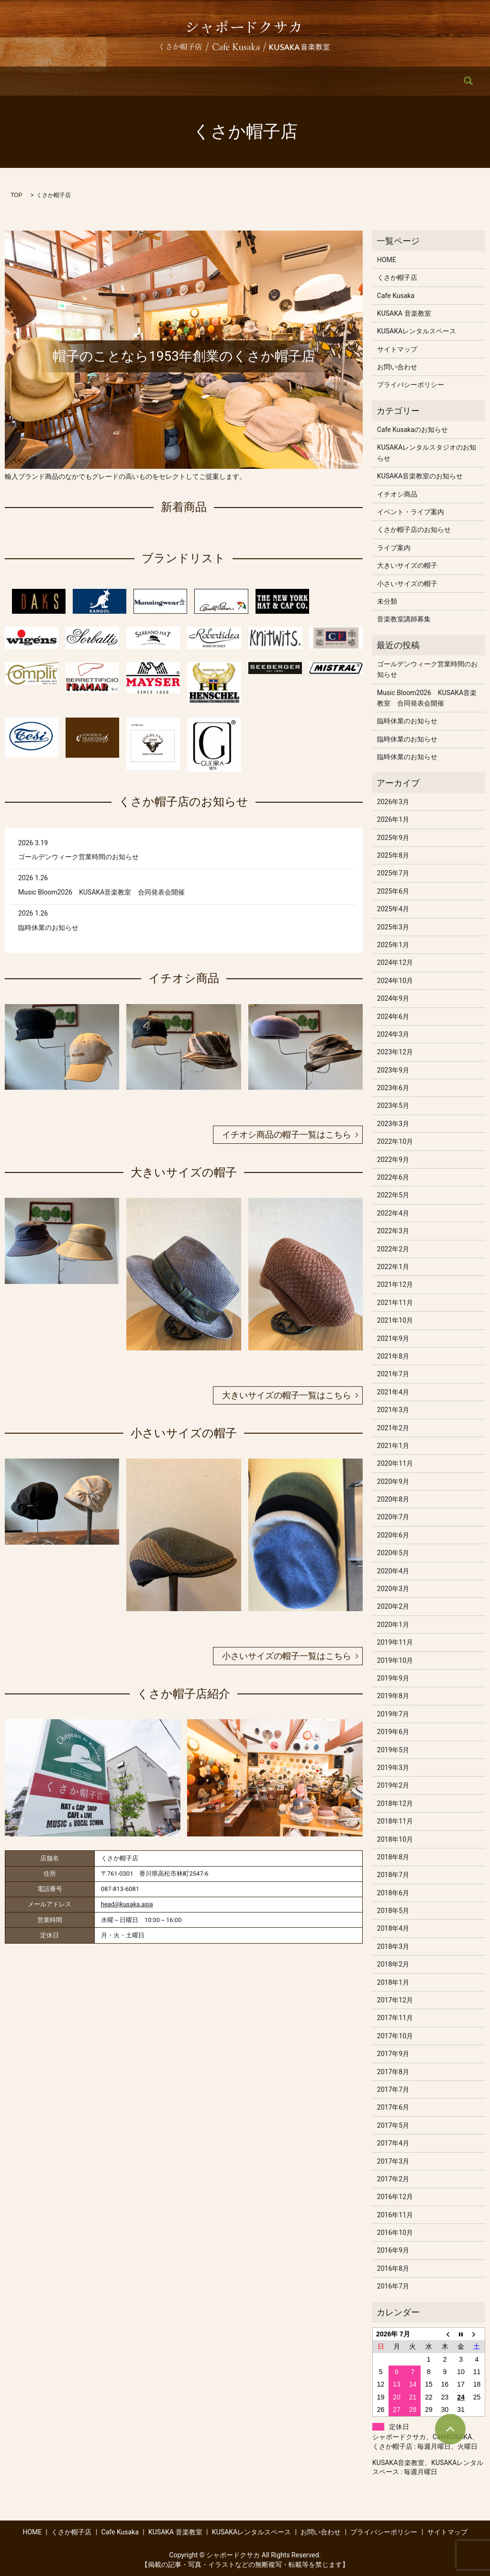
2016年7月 (393, 2286)
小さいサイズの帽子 (407, 583)
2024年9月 (393, 998)
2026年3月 (393, 802)
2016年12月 (395, 2196)
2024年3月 (393, 1034)
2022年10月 (395, 1141)
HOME (64, 81)
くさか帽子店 (110, 81)
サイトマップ (397, 349)
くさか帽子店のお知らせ (414, 529)
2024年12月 (395, 962)
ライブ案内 (394, 548)
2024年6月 (393, 1016)
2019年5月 (393, 1750)
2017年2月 (393, 2179)
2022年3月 (393, 1231)
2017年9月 (393, 2053)
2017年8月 (393, 2072)
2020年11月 (395, 1463)
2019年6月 (393, 1732)
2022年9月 (393, 1159)
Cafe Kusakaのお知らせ (412, 429)
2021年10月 (395, 1320)
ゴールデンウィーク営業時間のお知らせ (78, 857)
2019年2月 (393, 1785)
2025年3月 (393, 927)
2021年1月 (393, 1445)
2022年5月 (393, 1195)
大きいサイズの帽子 (407, 565)
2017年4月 (393, 2143)
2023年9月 (393, 1070)
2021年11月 (395, 1302)
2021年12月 (395, 1284)
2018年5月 (393, 1910)
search (428, 81)
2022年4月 (393, 1213)
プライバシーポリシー (410, 384)
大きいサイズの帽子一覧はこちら (286, 1395)
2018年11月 (395, 1821)
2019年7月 (393, 1714)
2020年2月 (393, 1606)
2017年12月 (395, 2000)
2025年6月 (393, 891)
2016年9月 (393, 2250)
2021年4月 (393, 1392)
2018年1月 (393, 1982)
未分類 (387, 601)
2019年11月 (395, 1642)
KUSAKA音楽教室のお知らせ (420, 476)
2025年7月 (393, 873)
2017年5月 (393, 2125)
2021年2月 (393, 1428)
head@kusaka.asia (127, 1904)
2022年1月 (393, 1267)
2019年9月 (393, 1678)
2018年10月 (395, 1839)
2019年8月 (393, 1696)
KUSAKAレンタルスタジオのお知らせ (426, 452)
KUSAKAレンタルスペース (308, 81)
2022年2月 (393, 1249)
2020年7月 (393, 1517)
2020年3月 (393, 1588)
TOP (16, 195)
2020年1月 (393, 1624)
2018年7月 (393, 1875)
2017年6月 (393, 2107)
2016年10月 (395, 2232)
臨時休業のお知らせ (48, 927)
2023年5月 (393, 1105)
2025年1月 (393, 945)
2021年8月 (393, 1356)
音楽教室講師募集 (404, 619)
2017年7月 (393, 2089)
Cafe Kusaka (164, 81)
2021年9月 (393, 1338)
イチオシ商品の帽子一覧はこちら (286, 1134)
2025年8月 (393, 855)
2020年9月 (393, 1481)
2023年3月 (393, 1124)
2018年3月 (393, 1946)
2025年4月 (393, 909)
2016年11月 (395, 2215)
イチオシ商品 (397, 494)
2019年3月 (393, 1767)
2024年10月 (395, 980)
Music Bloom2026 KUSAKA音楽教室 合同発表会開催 (101, 892)
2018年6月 (393, 1893)
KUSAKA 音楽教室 (227, 81)
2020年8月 (393, 1499)
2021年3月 (393, 1410)
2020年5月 (393, 1553)
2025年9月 (393, 837)
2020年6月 (393, 1535)
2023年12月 (395, 1052)
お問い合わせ (385, 81)
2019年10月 (395, 1660)
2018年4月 (393, 1928)
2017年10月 (395, 2036)
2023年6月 (393, 1088)
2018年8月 (393, 1857)
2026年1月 (393, 819)
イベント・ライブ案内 (410, 512)
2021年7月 (393, 1374)
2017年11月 (395, 2018)
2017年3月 (393, 2161)
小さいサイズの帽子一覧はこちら (286, 1656)
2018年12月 (395, 1803)
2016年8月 (393, 2268)
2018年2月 (393, 1964)
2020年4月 (393, 1571)
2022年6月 (393, 1177)
